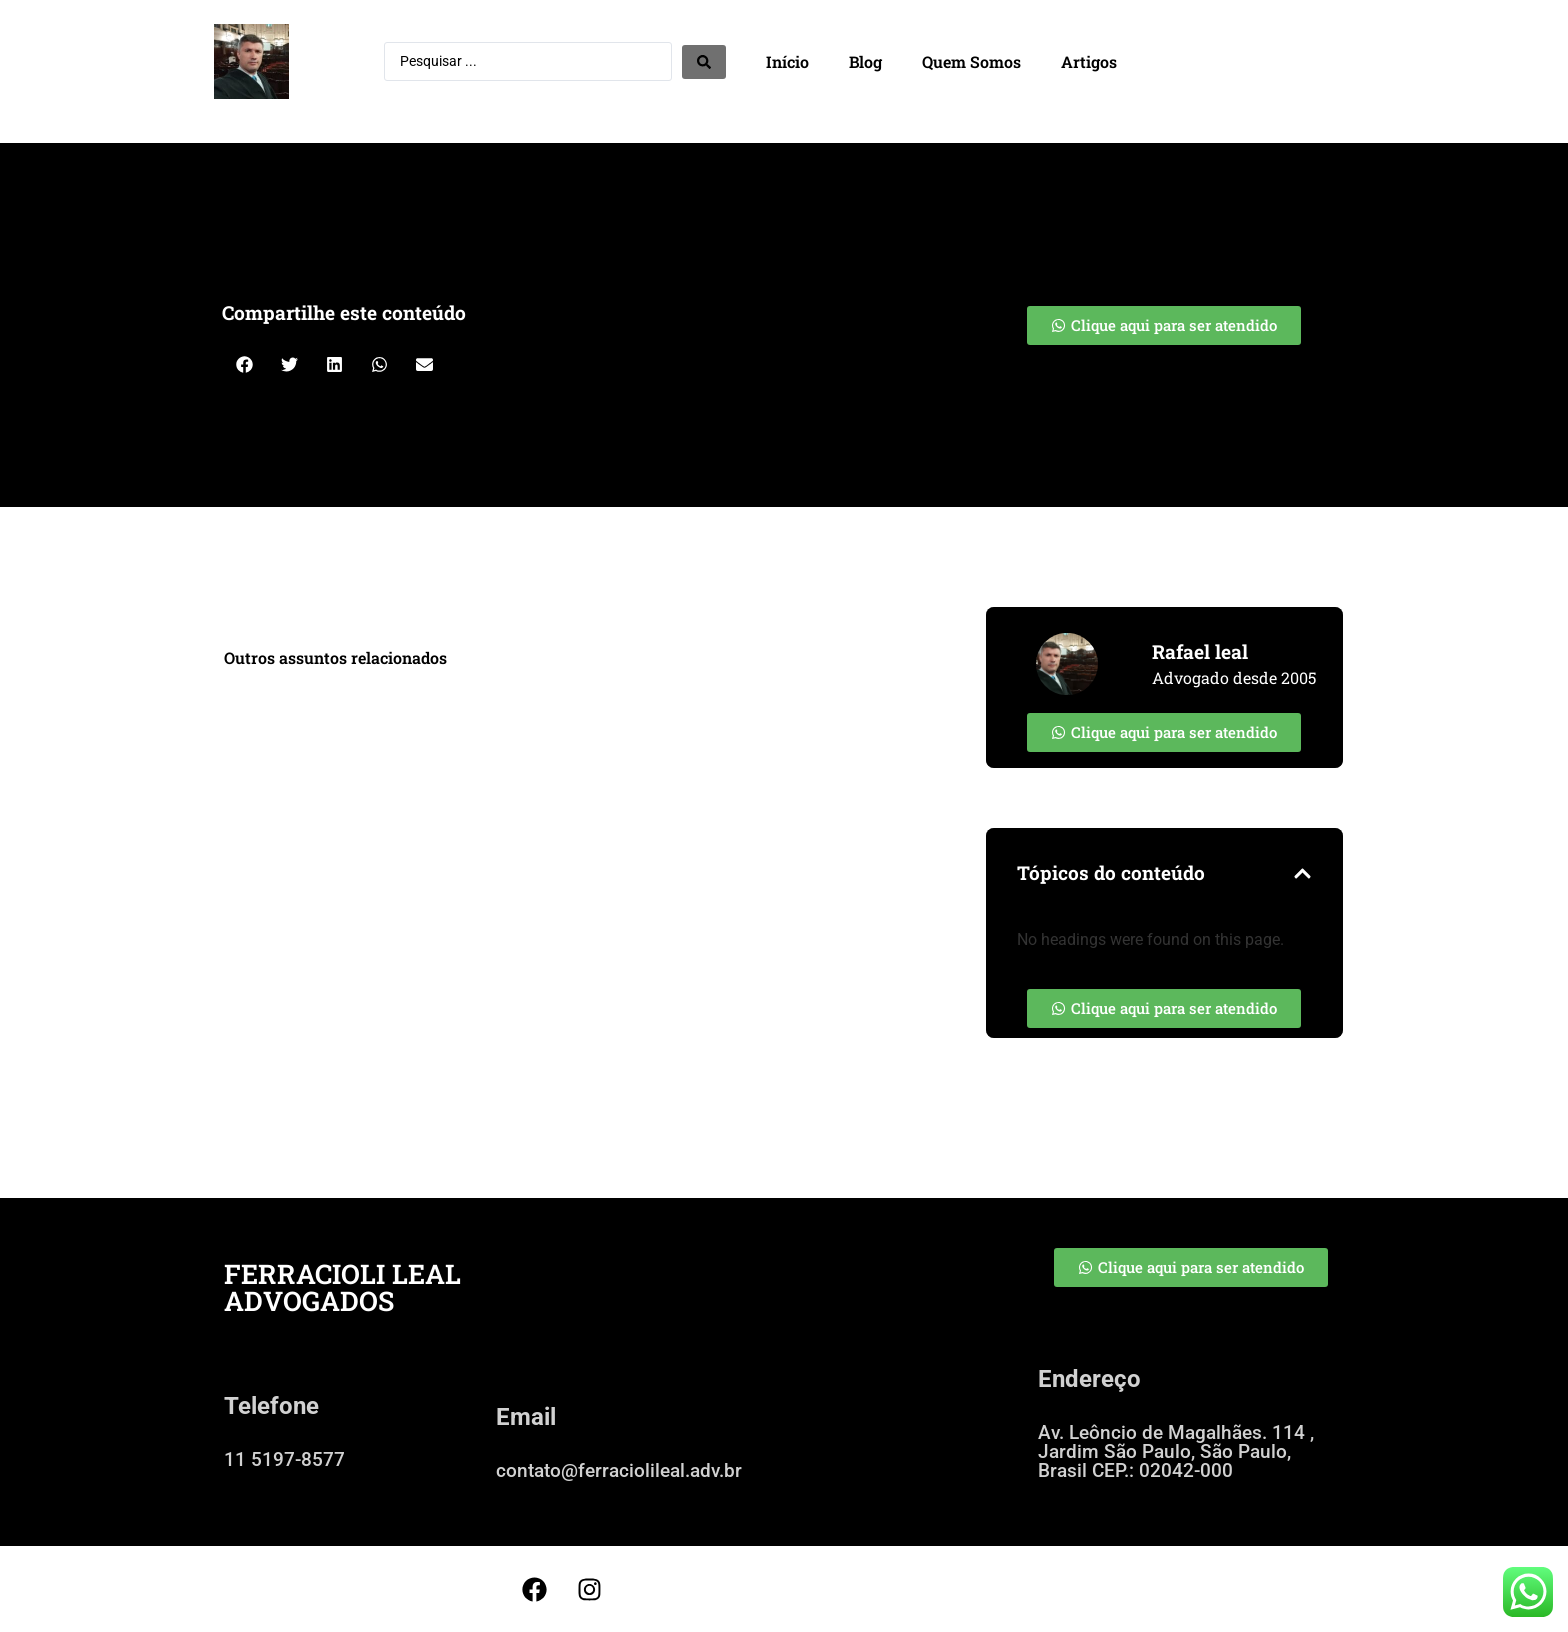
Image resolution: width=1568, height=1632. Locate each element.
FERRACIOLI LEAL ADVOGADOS (342, 1287)
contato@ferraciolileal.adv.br (619, 1470)
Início (787, 61)
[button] (244, 364)
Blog (865, 61)
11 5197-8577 (284, 1459)
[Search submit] (704, 62)
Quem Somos (971, 61)
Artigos (1089, 61)
